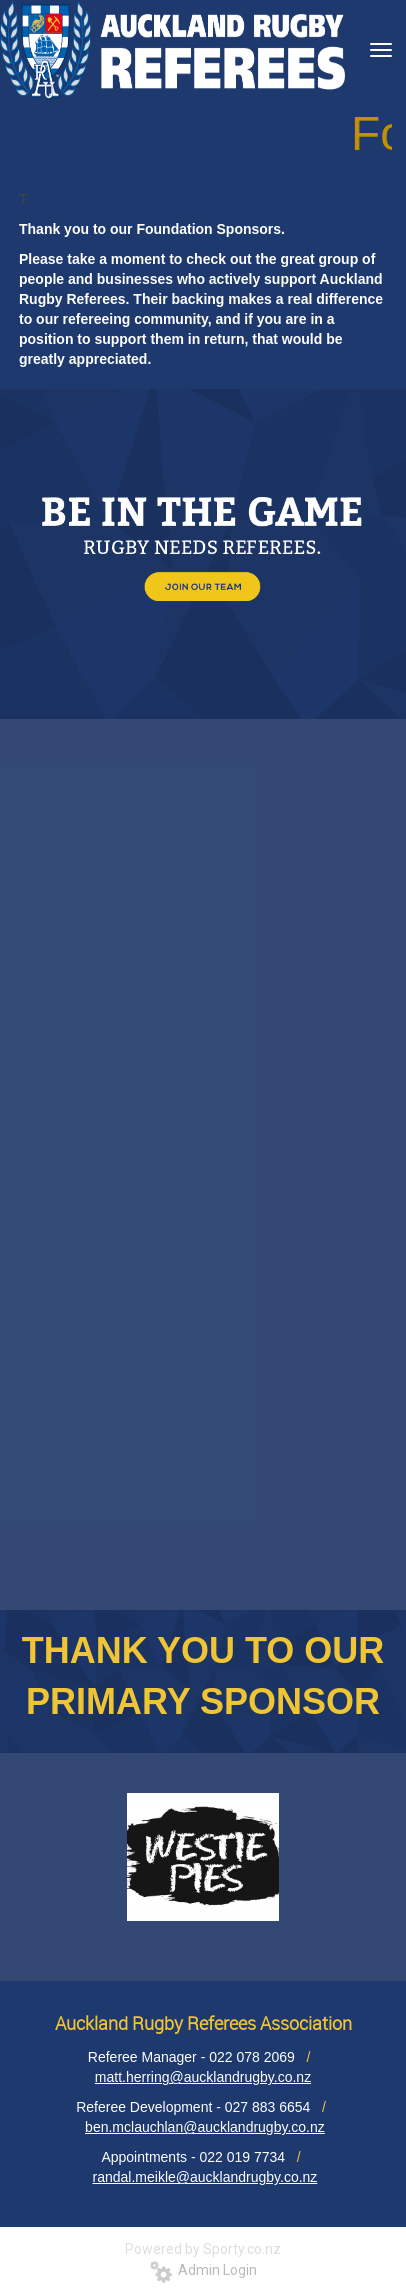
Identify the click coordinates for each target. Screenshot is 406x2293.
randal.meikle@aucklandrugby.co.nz (205, 2177)
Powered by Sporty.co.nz (203, 2249)
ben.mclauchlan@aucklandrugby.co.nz (205, 2127)
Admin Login (203, 2270)
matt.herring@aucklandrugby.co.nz (203, 2077)
